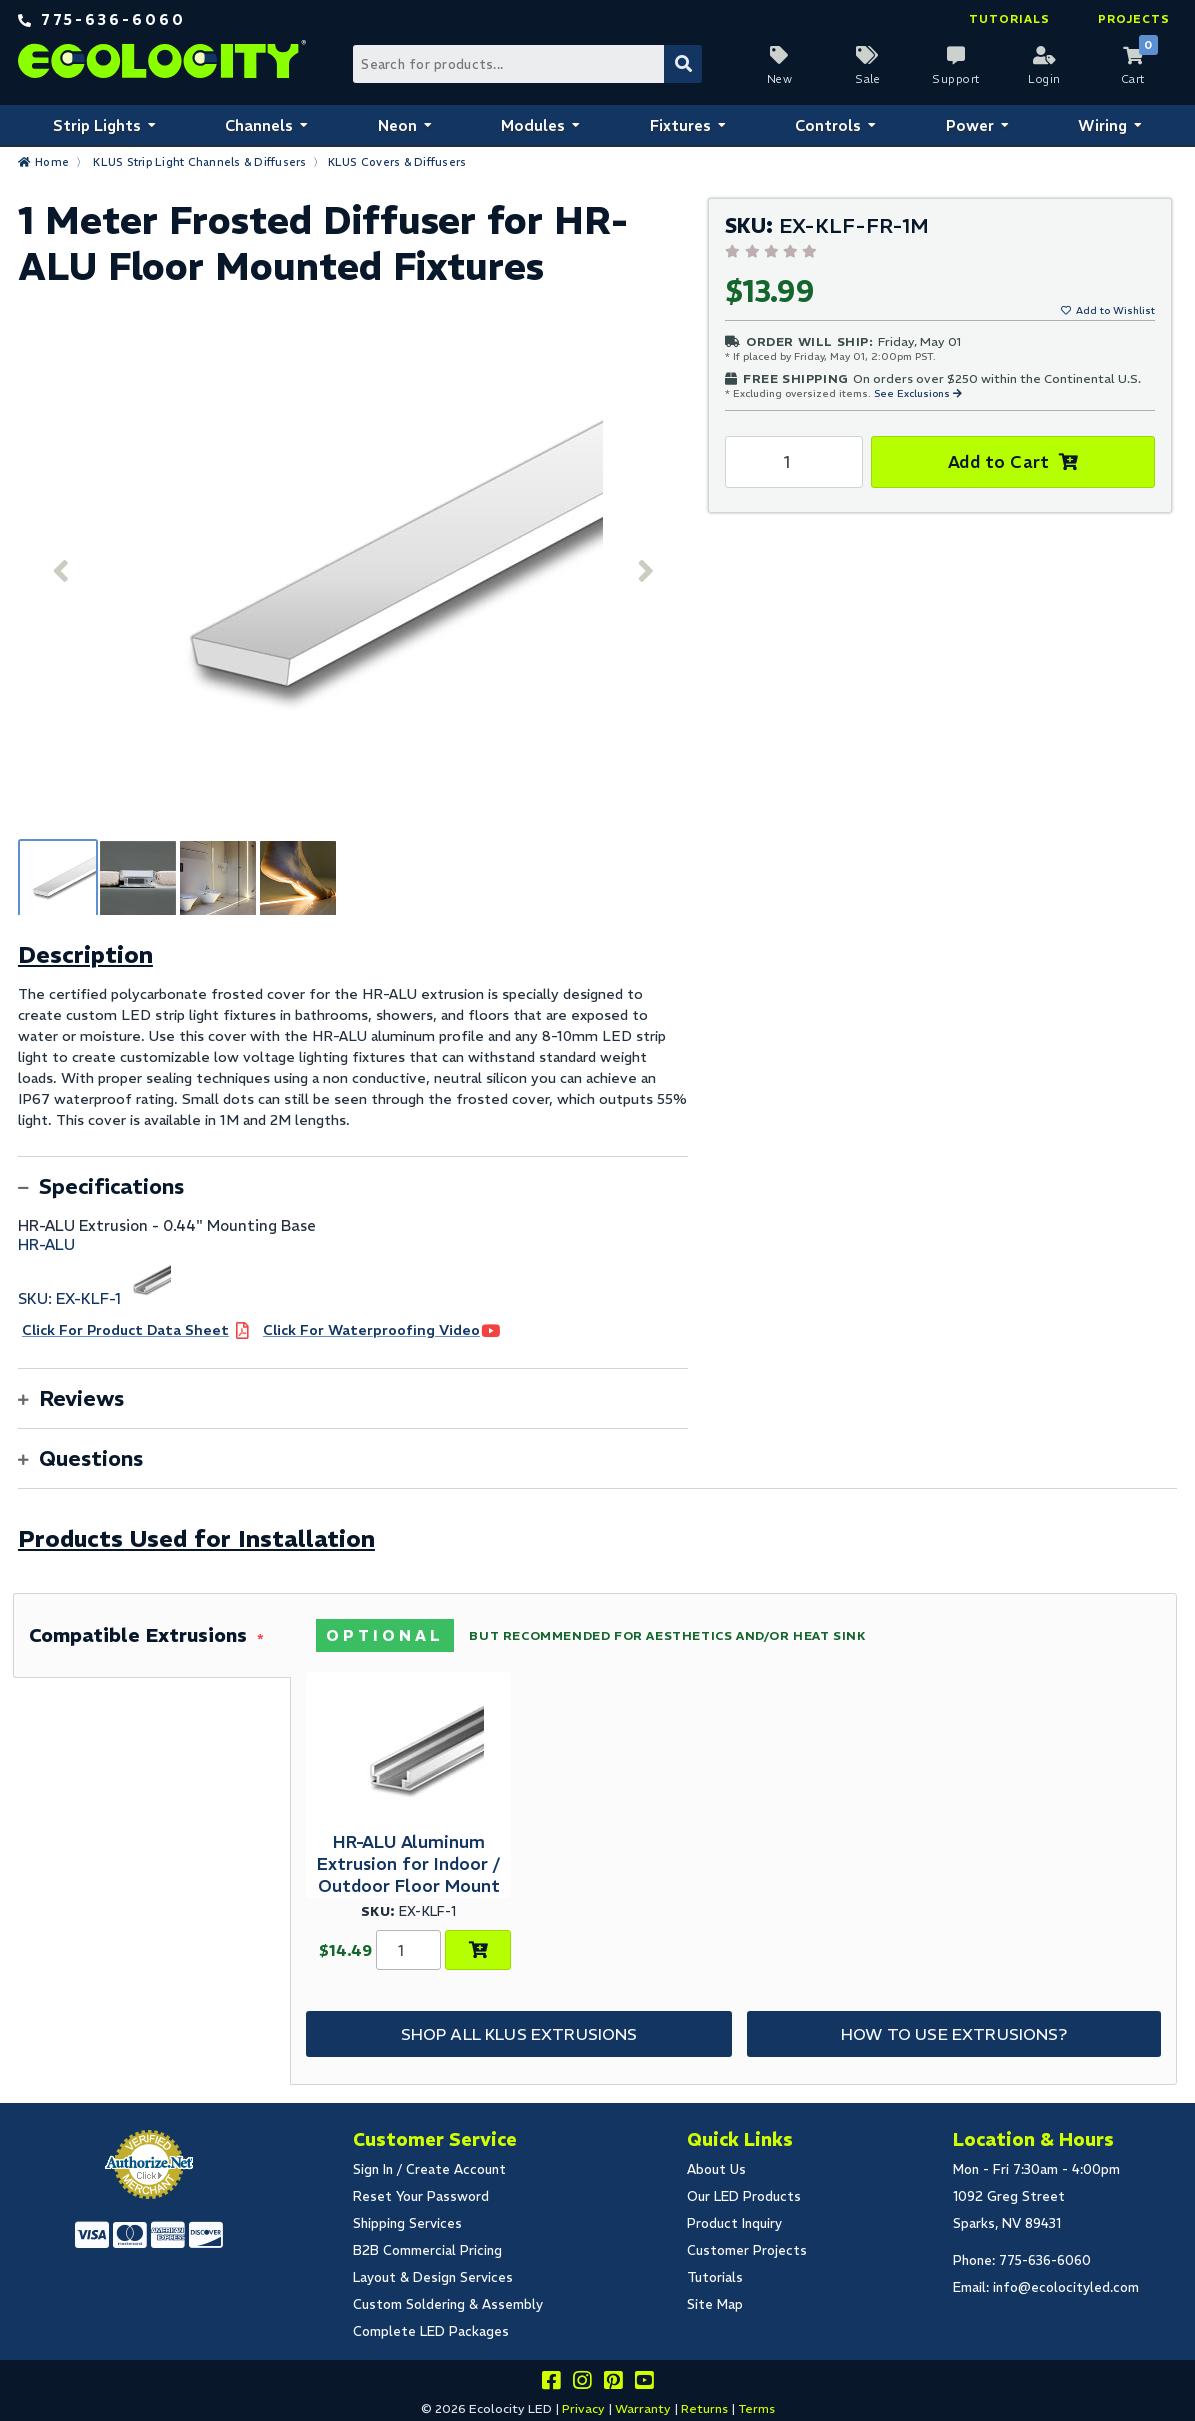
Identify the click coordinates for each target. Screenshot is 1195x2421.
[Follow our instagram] (582, 2383)
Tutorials (1009, 19)
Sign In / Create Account (429, 2169)
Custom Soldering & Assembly (448, 2304)
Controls (828, 125)
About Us (716, 2169)
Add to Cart (998, 462)
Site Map (715, 2304)
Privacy (583, 2408)
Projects (1134, 19)
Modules (533, 125)
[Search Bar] (527, 64)
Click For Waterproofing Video (371, 1330)
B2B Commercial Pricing (427, 2250)
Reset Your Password (421, 2196)
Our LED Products (744, 2196)
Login (1044, 79)
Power (970, 125)
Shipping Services (407, 2223)
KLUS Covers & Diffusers (397, 162)
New (780, 79)
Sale (867, 79)
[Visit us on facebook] (551, 2383)
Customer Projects (747, 2250)
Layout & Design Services (433, 2277)
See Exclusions (913, 393)
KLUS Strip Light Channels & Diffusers (199, 162)
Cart (1133, 79)
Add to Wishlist (1115, 310)
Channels (259, 125)
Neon (397, 125)
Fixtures (680, 125)
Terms (756, 2408)
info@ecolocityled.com (1066, 2287)
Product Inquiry (734, 2223)
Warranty (643, 2408)
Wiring (1102, 125)
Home (52, 162)
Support (956, 79)
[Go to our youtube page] (644, 2383)
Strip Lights (97, 125)
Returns (704, 2408)
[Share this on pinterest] (613, 2383)
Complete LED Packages (431, 2331)
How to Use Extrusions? (954, 2034)
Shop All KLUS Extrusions (519, 2034)
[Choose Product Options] (478, 1950)
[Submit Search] (683, 64)
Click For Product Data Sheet (125, 1330)
